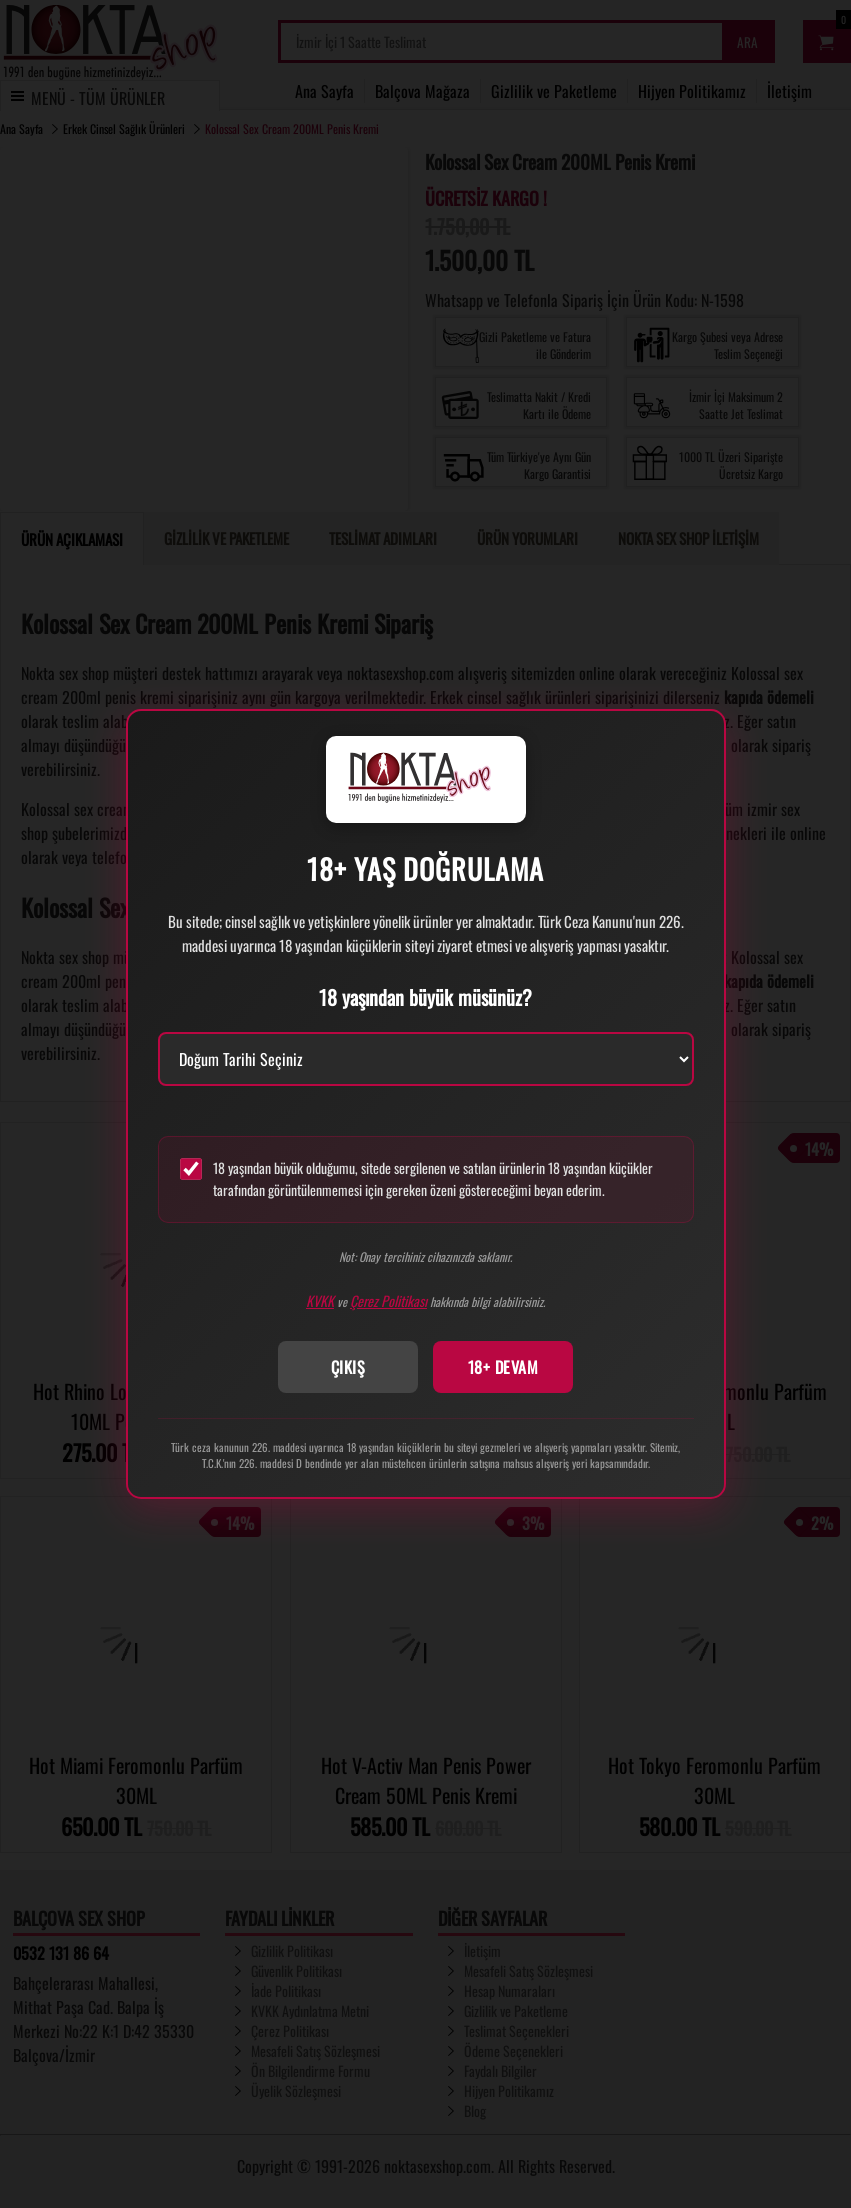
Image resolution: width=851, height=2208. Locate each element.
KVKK (320, 1300)
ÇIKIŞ (348, 1367)
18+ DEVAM (503, 1367)
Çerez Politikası (388, 1300)
